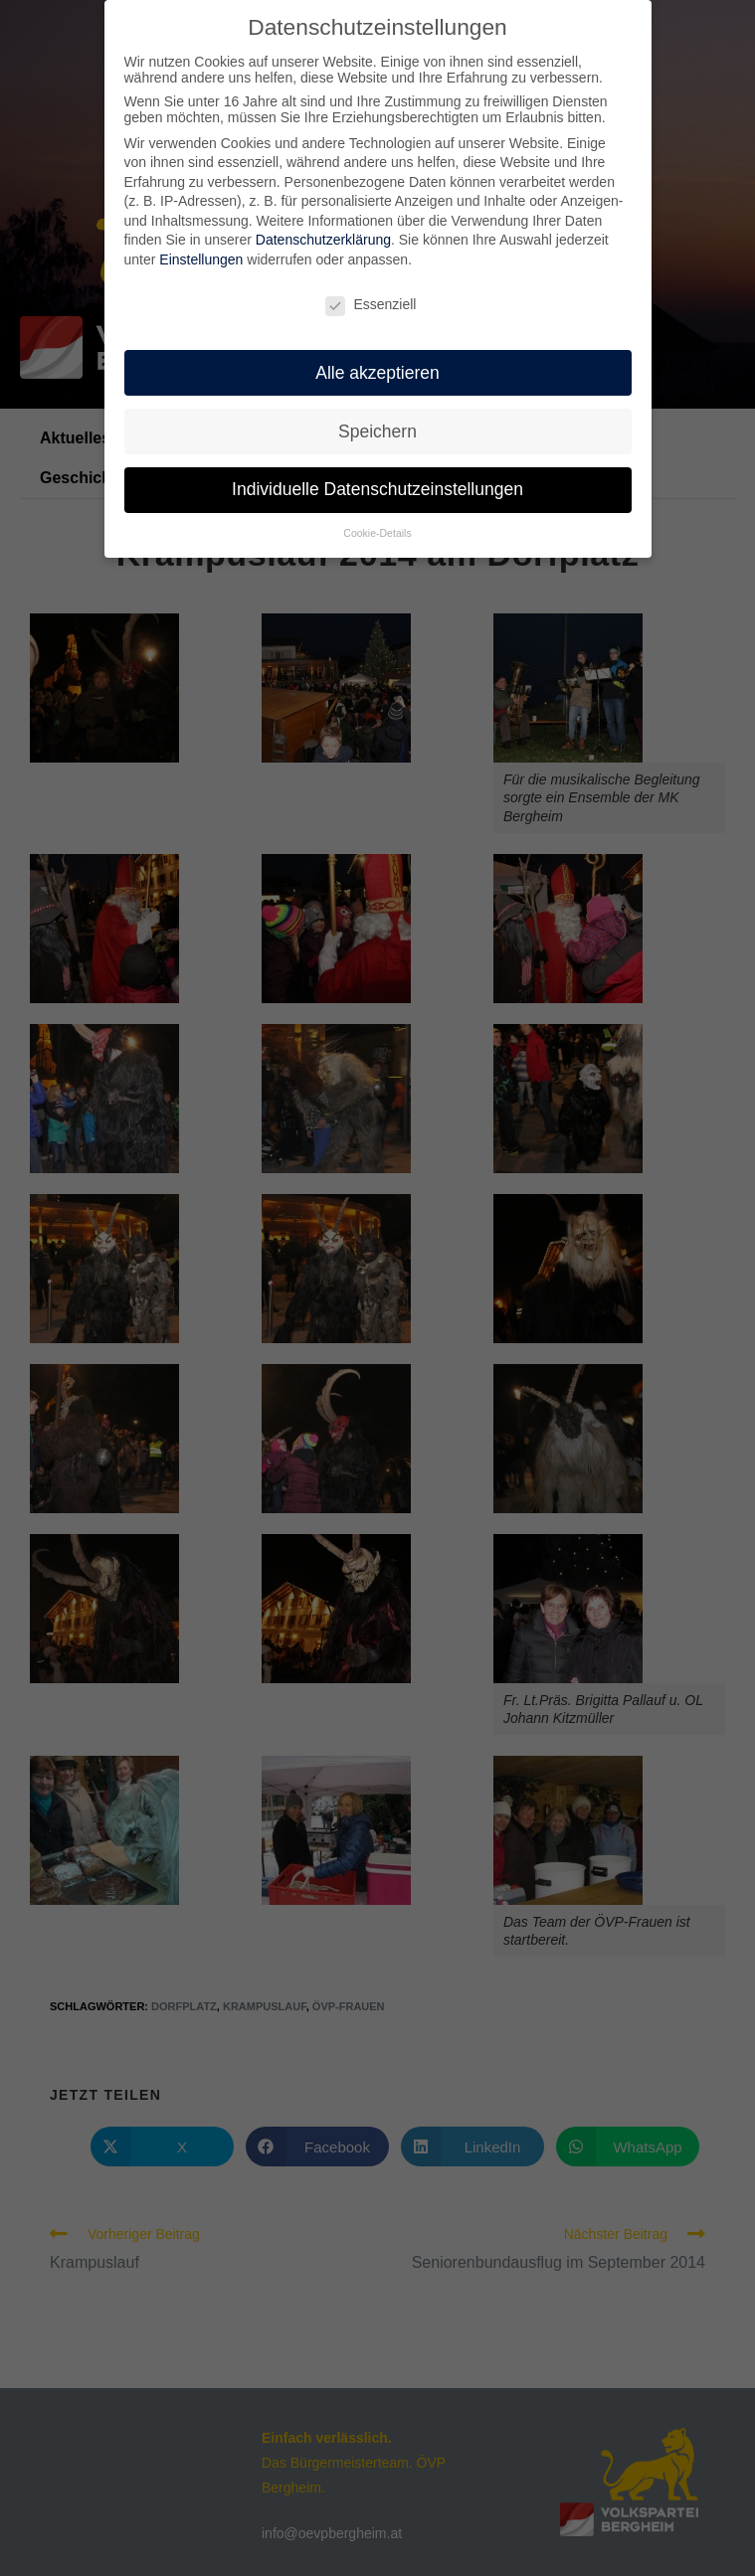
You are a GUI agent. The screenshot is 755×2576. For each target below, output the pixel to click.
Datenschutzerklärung (323, 240)
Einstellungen (201, 258)
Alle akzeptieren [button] (377, 372)
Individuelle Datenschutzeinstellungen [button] (377, 489)
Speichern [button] (377, 430)
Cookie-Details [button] (377, 533)
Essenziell (370, 303)
